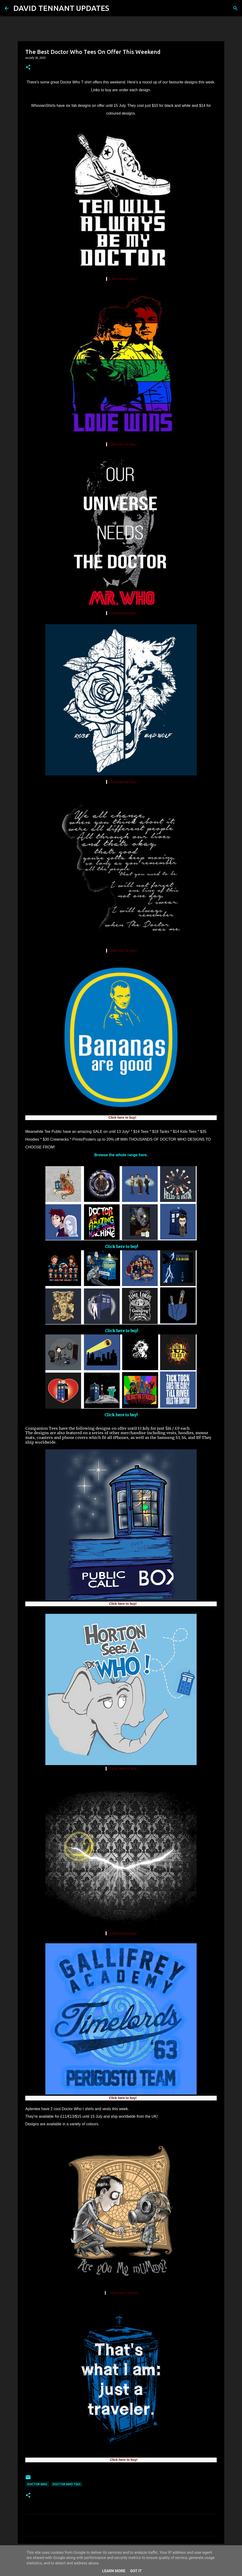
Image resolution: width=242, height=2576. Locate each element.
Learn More (113, 2571)
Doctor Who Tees (67, 2484)
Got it (136, 2571)
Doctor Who (37, 2484)
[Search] (116, 8)
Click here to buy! (123, 279)
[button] (28, 67)
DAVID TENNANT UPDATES (61, 8)
